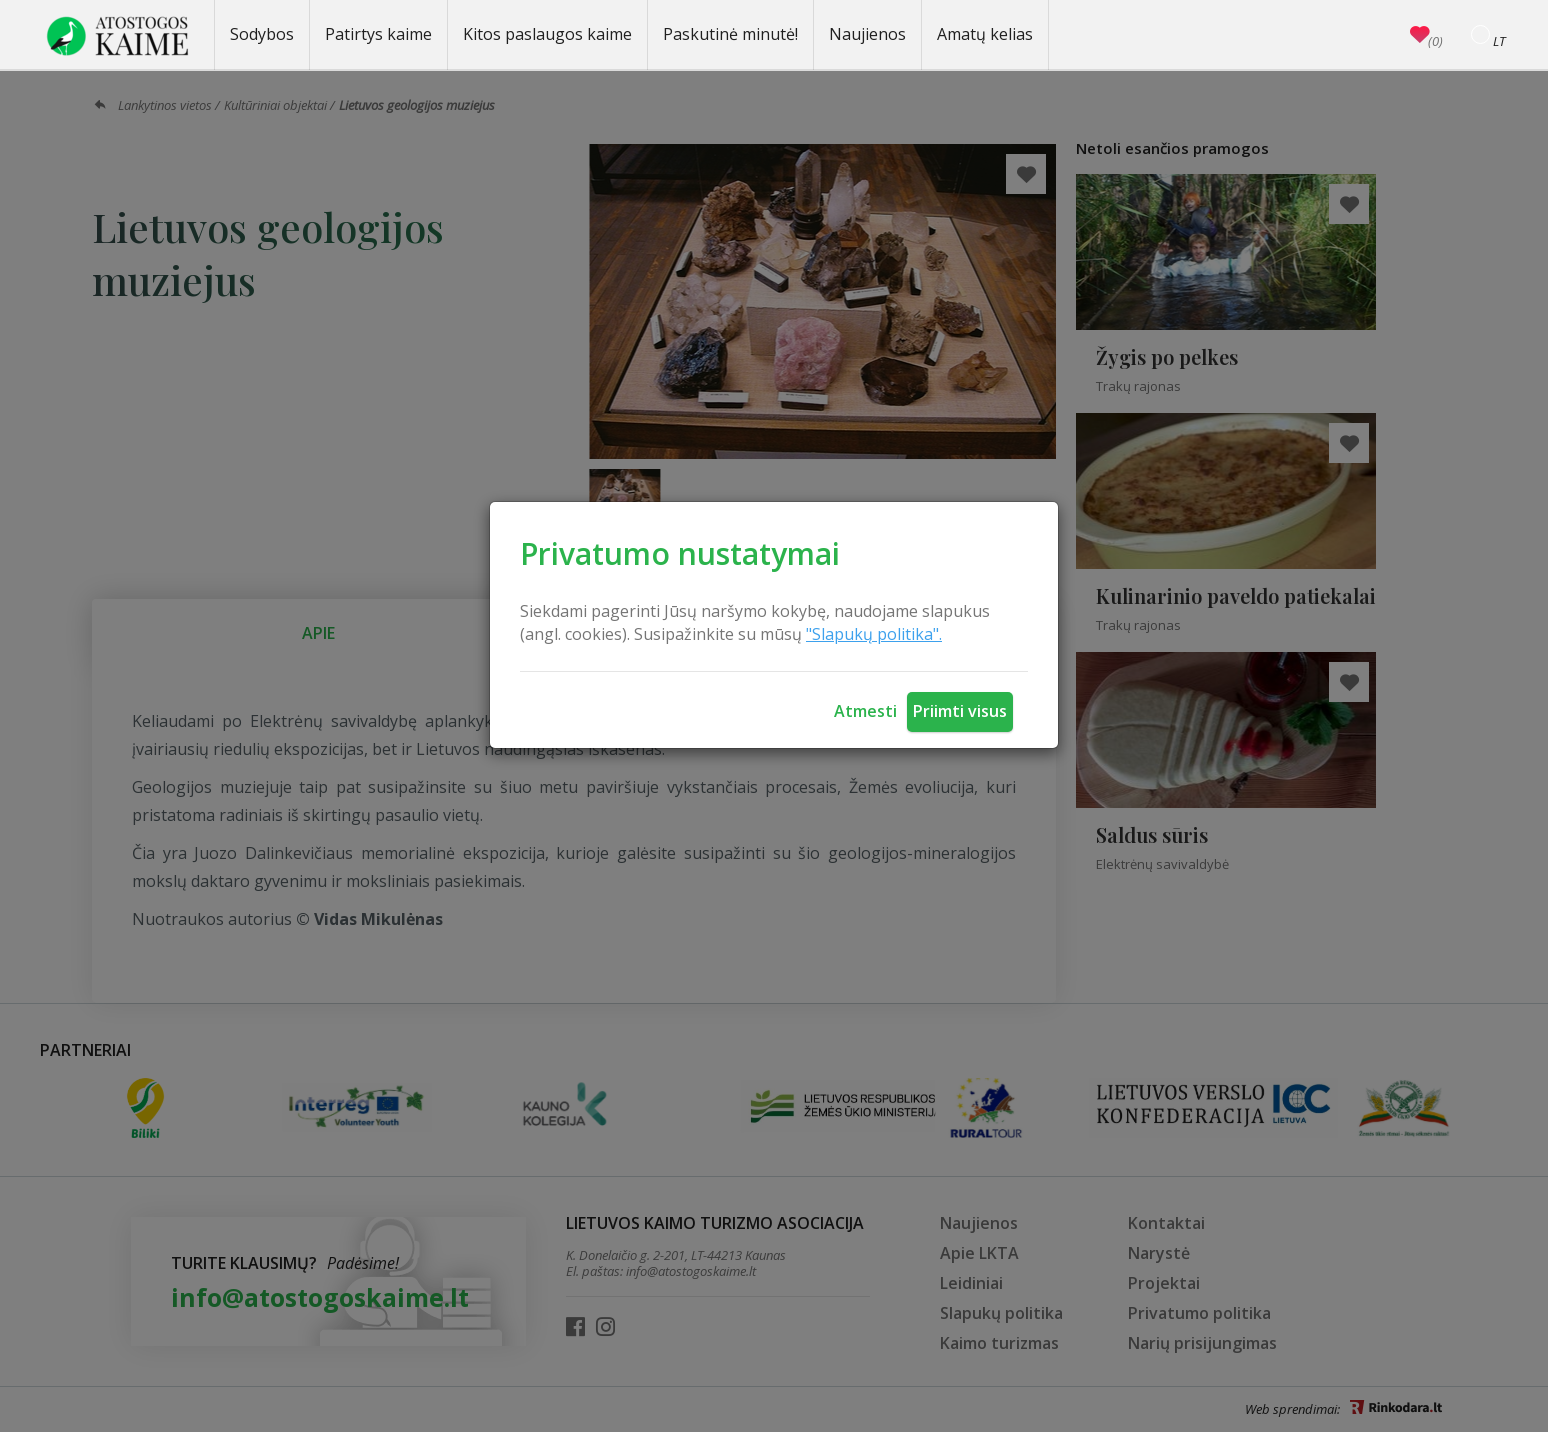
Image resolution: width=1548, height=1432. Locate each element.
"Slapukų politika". (874, 634)
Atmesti (865, 711)
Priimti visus (960, 711)
